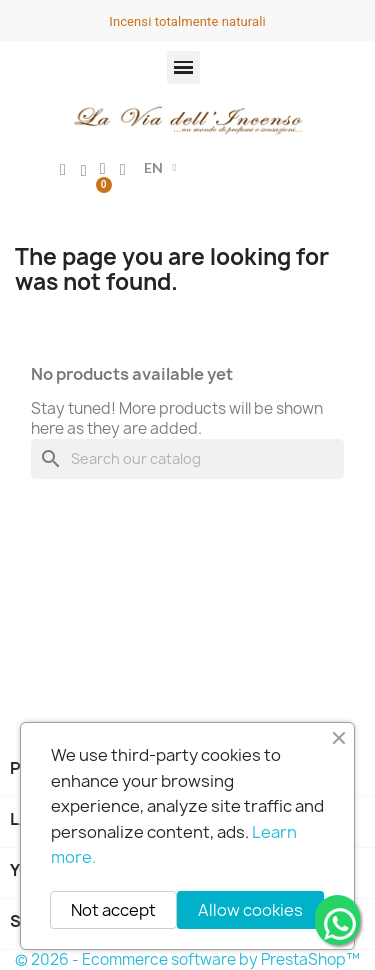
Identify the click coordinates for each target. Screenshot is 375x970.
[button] (183, 67)
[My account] (63, 170)
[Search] (187, 459)
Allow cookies (250, 910)
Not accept (113, 910)
